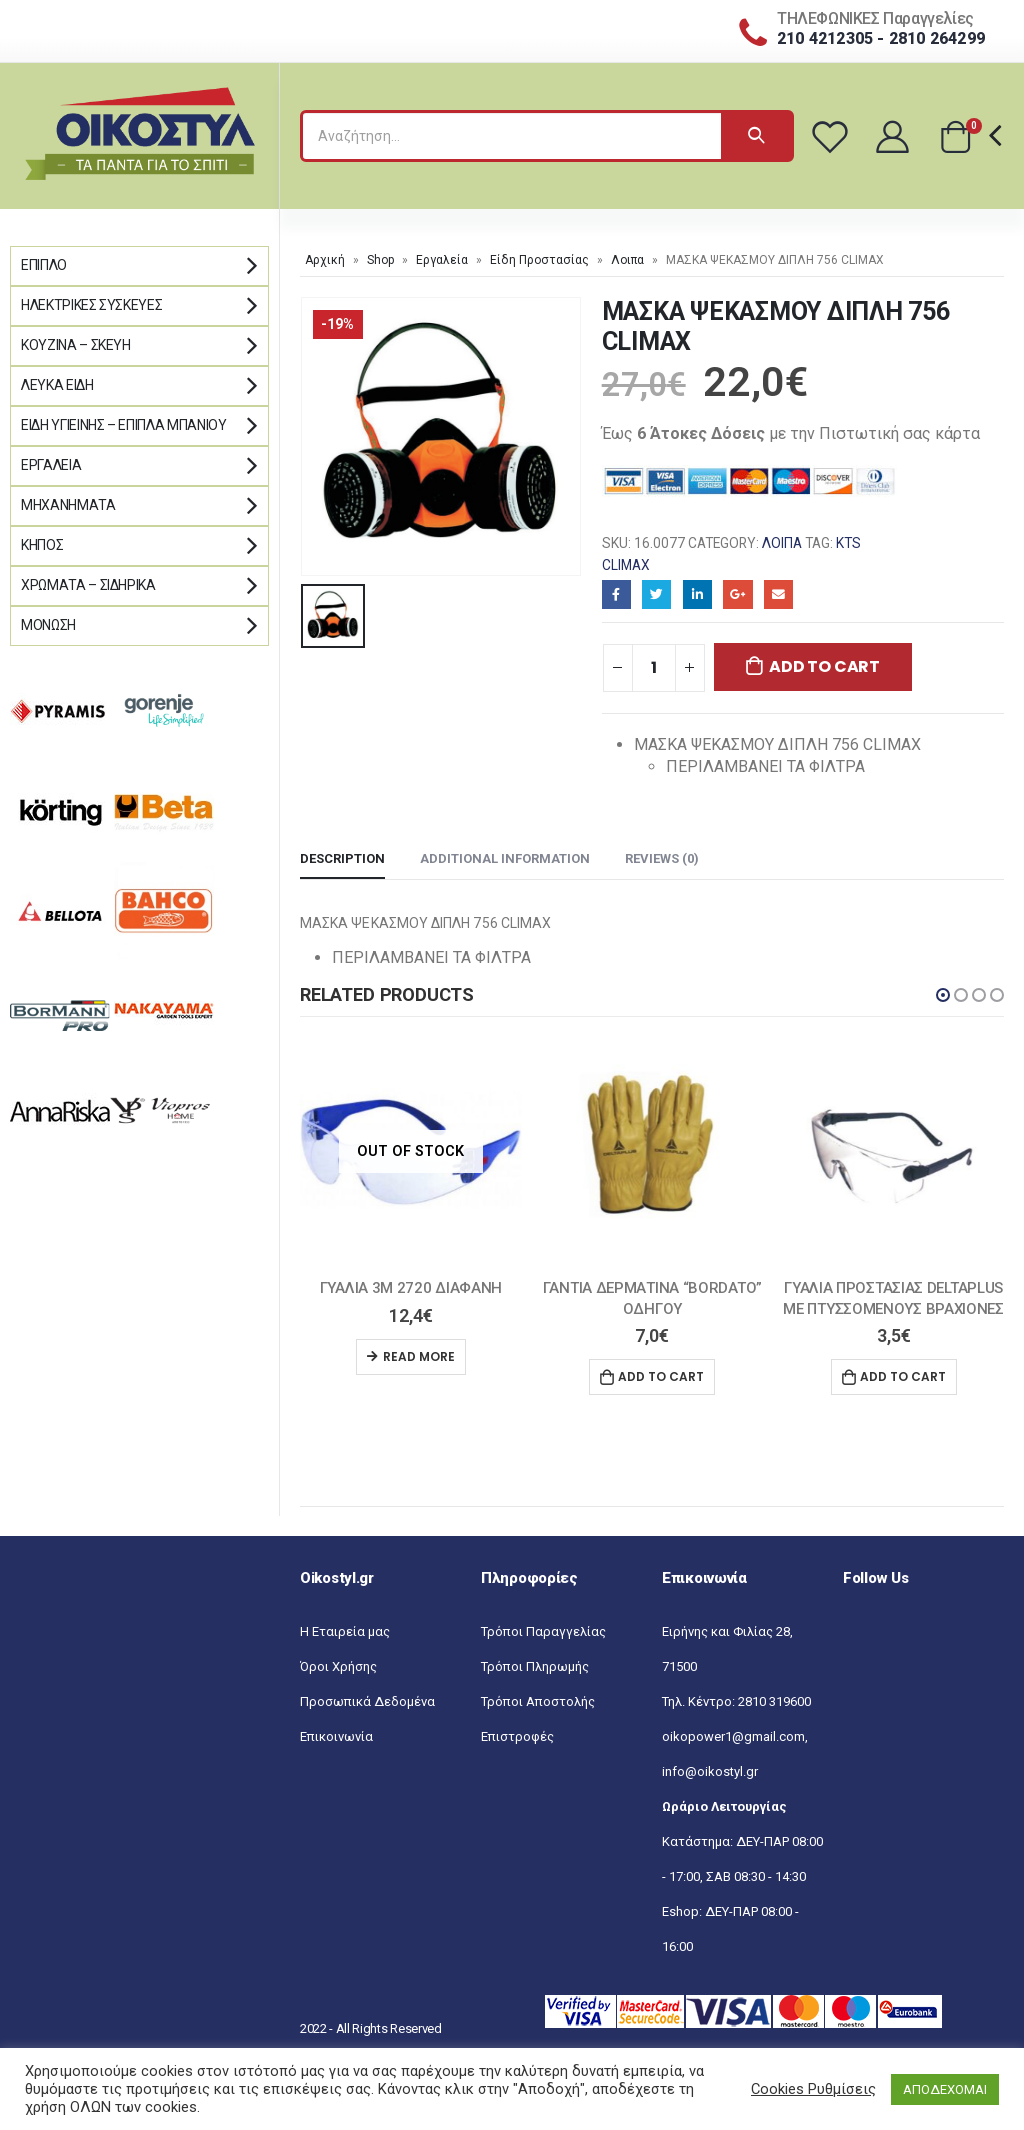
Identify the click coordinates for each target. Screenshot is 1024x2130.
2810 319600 (774, 1701)
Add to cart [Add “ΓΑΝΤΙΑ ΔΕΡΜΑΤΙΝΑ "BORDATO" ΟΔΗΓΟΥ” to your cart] (661, 1376)
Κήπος (42, 545)
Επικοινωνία (336, 1736)
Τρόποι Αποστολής (538, 1701)
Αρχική (325, 260)
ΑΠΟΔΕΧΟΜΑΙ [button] (945, 2089)
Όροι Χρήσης (338, 1666)
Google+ (737, 594)
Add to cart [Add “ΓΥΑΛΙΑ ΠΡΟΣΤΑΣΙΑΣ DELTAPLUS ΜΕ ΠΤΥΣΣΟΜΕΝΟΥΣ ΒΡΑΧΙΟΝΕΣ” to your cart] (903, 1376)
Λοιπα (627, 260)
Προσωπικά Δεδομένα (367, 1701)
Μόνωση (48, 625)
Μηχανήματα (68, 505)
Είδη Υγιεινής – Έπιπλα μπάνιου (124, 425)
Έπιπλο (44, 265)
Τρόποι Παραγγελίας (543, 1631)
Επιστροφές (517, 1736)
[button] (943, 995)
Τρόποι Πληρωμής (535, 1666)
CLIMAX (626, 565)
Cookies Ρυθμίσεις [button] (813, 2089)
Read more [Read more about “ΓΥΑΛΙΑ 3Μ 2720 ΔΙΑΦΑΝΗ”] (419, 1356)
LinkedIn (697, 594)
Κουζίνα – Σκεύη (76, 345)
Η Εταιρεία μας (345, 1631)
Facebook (616, 594)
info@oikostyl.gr (710, 1771)
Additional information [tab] (505, 858)
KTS (848, 543)
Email (778, 594)
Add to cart (824, 666)
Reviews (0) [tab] (662, 858)
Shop (380, 260)
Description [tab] (342, 858)
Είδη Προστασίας (539, 260)
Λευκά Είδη (57, 385)
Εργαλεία (442, 260)
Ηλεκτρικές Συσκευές (91, 305)
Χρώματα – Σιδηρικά (88, 585)
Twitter (656, 594)
